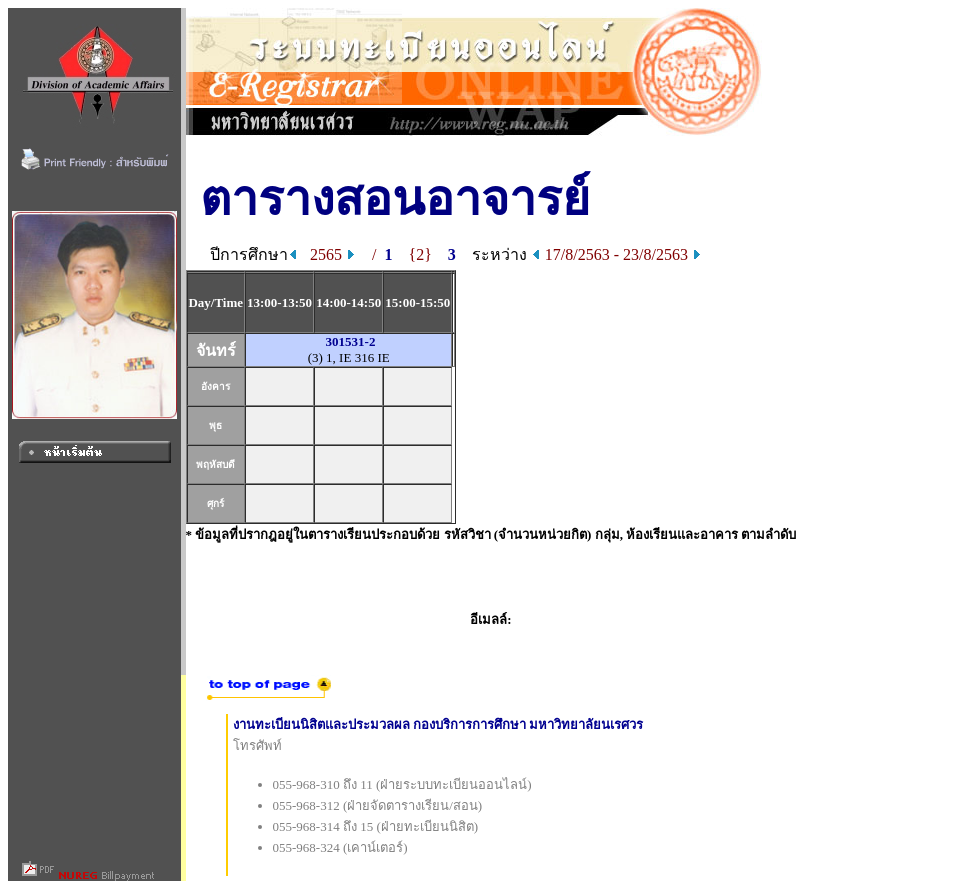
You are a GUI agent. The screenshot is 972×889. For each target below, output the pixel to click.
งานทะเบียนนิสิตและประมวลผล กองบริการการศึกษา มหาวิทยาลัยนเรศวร (438, 724)
